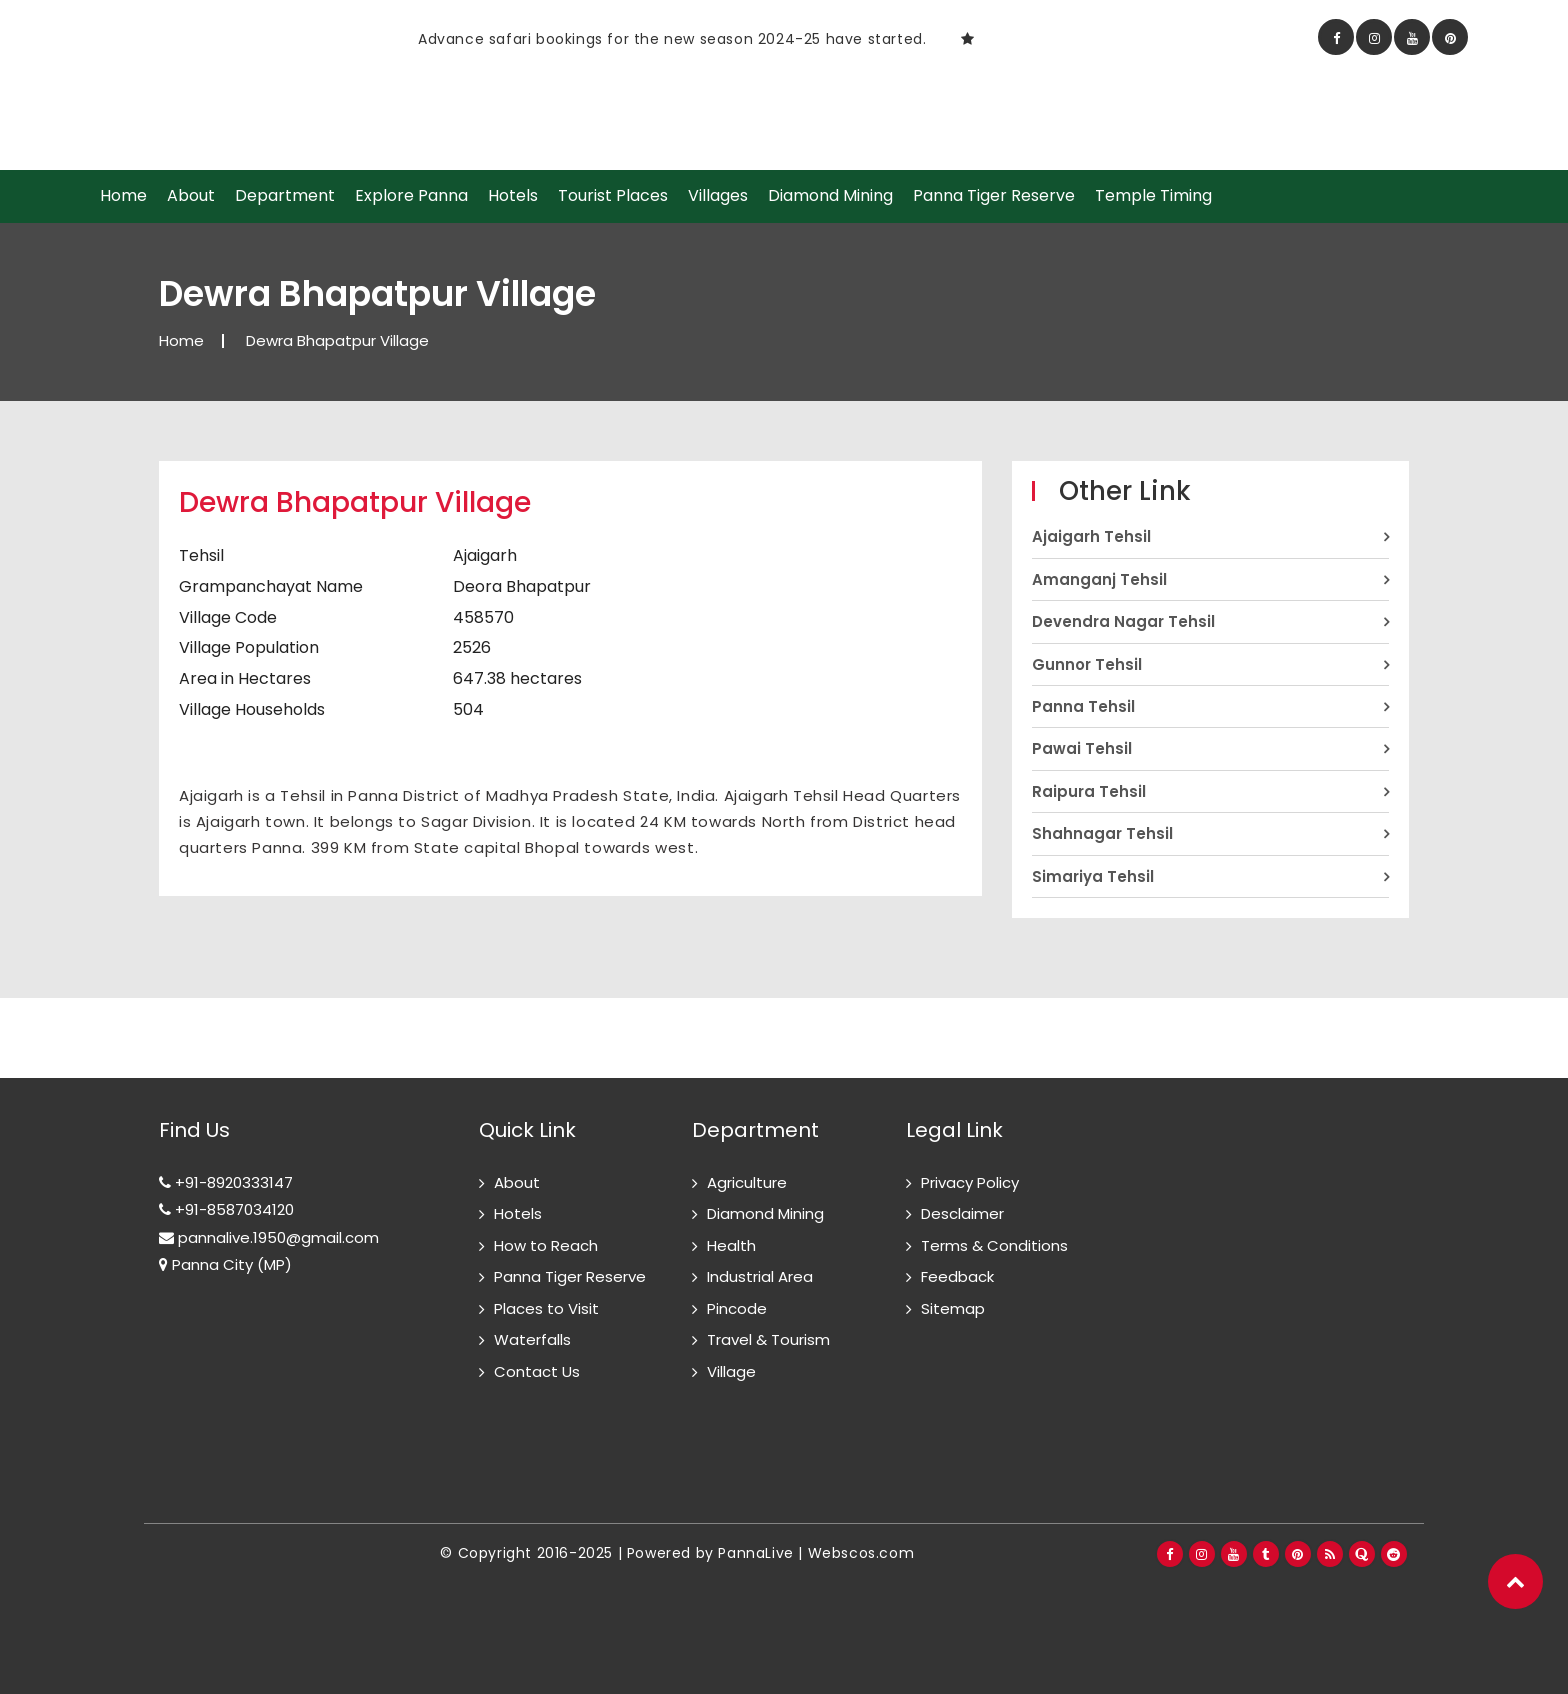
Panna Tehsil (1083, 706)
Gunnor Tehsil (1087, 664)
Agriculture (747, 1182)
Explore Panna (411, 196)
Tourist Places (613, 196)
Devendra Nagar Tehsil (1123, 621)
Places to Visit (546, 1308)
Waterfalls (532, 1339)
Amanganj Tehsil (1099, 579)
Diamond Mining (830, 196)
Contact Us (537, 1371)
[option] (529, 38)
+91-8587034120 (226, 1209)
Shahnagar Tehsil (1102, 833)
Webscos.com (861, 1553)
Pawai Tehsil (1082, 748)
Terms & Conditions (994, 1245)
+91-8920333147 (226, 1182)
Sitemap (953, 1308)
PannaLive (755, 1553)
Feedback (957, 1276)
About (191, 196)
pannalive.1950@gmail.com (269, 1237)
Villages (718, 196)
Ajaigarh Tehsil (1091, 536)
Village (731, 1371)
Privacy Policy (970, 1182)
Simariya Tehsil (1093, 876)
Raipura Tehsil (1089, 791)
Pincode (737, 1308)
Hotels (513, 196)
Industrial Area (760, 1276)
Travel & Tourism (768, 1339)
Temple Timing (1153, 196)
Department (285, 196)
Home (123, 196)
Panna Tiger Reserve (994, 196)
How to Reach (546, 1245)
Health (731, 1245)
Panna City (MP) (225, 1264)
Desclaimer (962, 1213)
